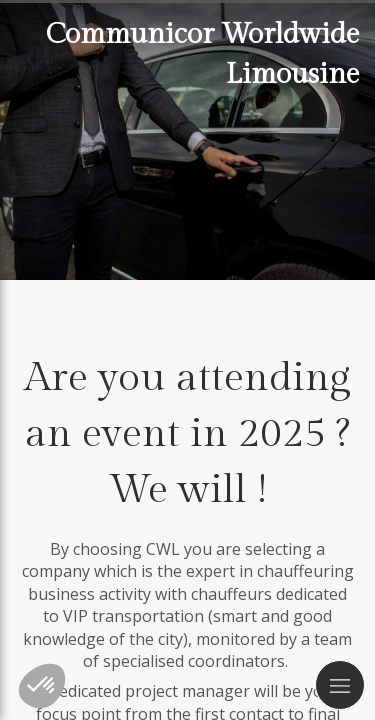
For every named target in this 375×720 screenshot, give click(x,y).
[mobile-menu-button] (340, 685)
